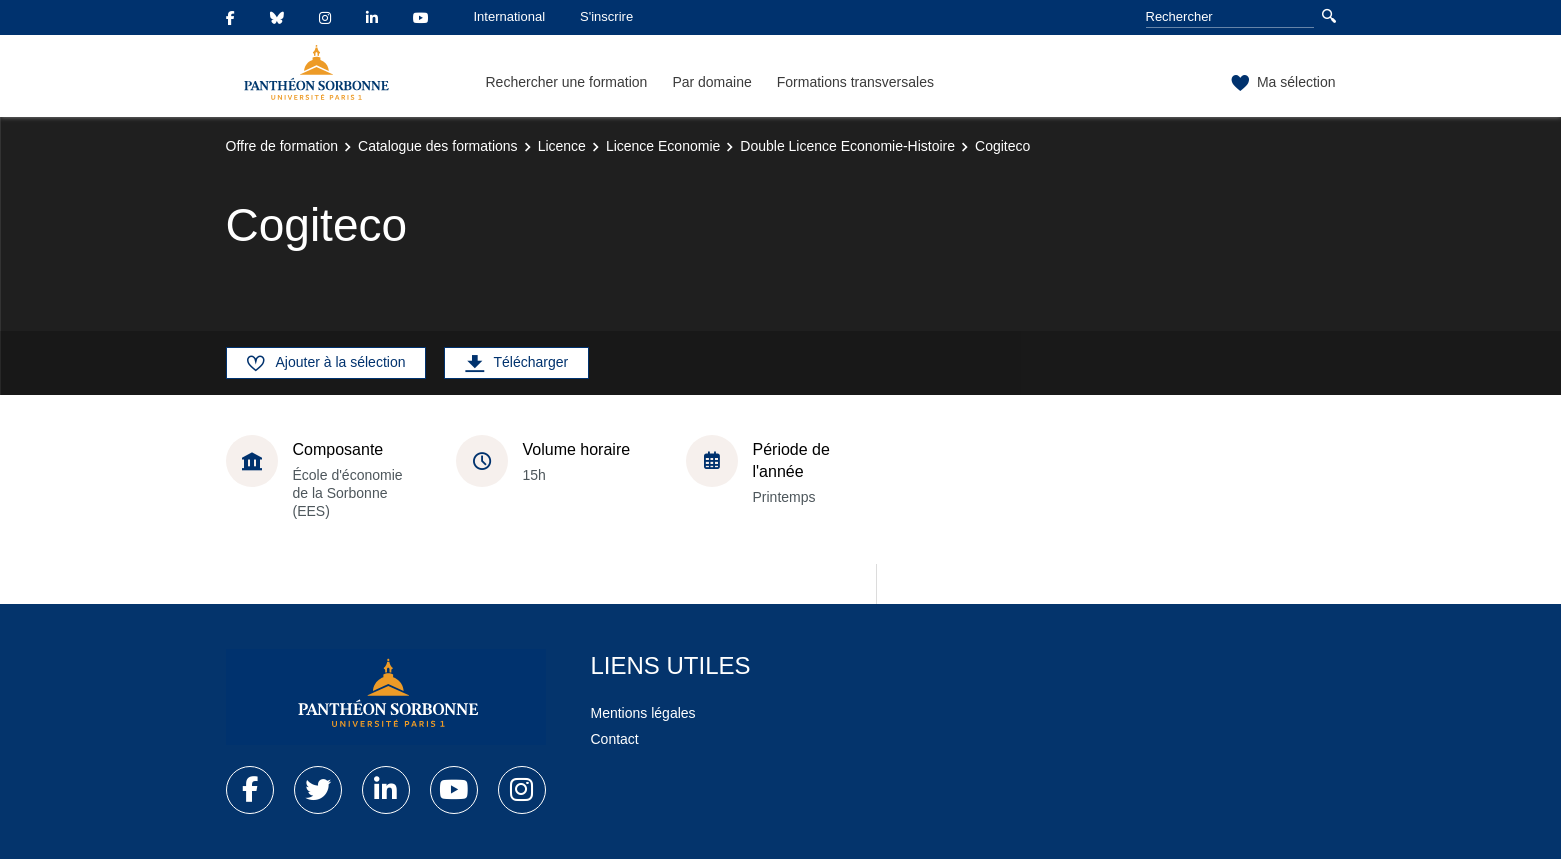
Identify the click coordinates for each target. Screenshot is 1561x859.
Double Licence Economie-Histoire (847, 146)
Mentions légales (643, 713)
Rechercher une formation (567, 82)
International (510, 16)
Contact (615, 739)
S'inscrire (606, 16)
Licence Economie (663, 146)
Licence (562, 146)
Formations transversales (855, 82)
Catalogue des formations (438, 146)
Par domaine (711, 82)
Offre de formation (282, 146)
